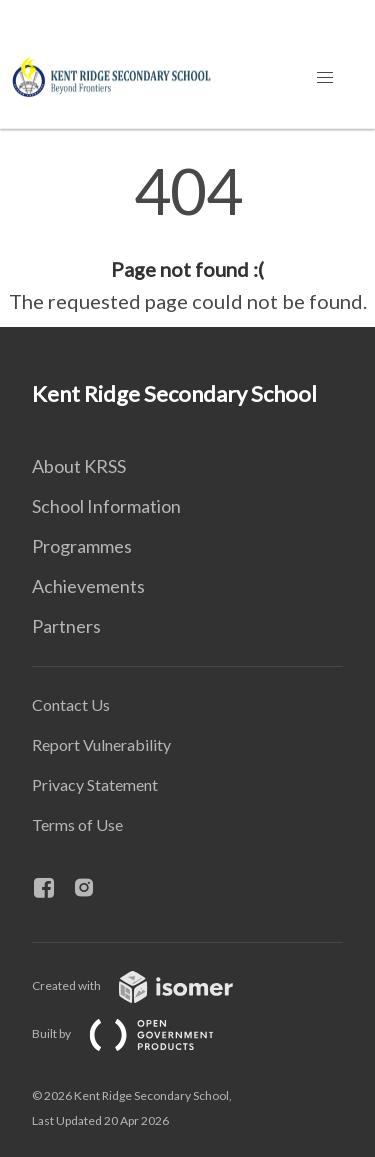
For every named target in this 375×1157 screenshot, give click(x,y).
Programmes (82, 546)
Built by (139, 1033)
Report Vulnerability (101, 744)
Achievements (88, 586)
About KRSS (79, 466)
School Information (106, 506)
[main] (187, 238)
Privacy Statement (95, 784)
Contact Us (71, 704)
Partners (66, 626)
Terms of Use (77, 824)
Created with (148, 985)
